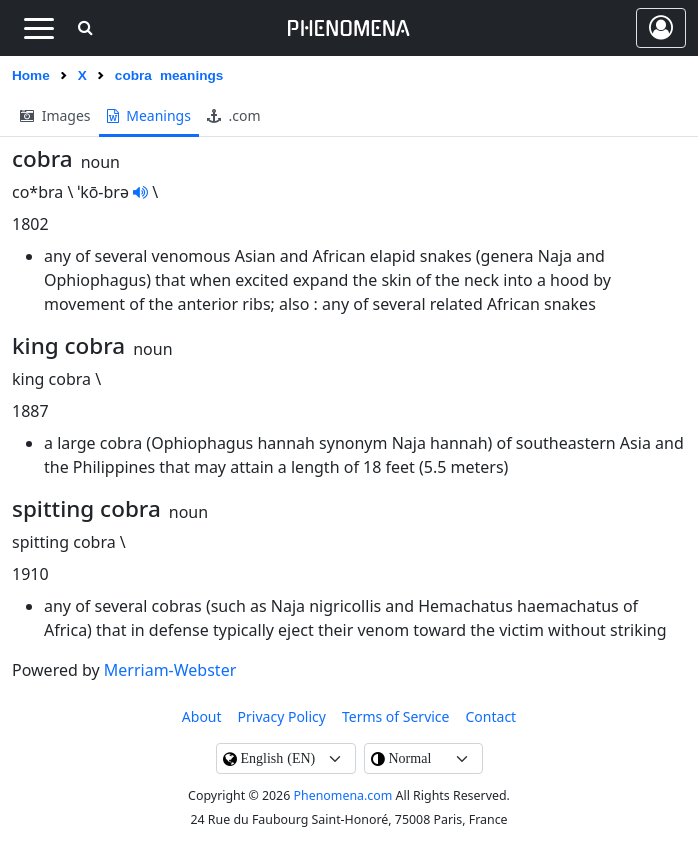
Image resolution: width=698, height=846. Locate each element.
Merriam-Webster (170, 670)
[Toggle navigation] (38, 28)
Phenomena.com (343, 795)
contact (491, 716)
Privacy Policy (282, 716)
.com (234, 115)
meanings (149, 115)
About (202, 716)
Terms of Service (396, 716)
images (55, 115)
